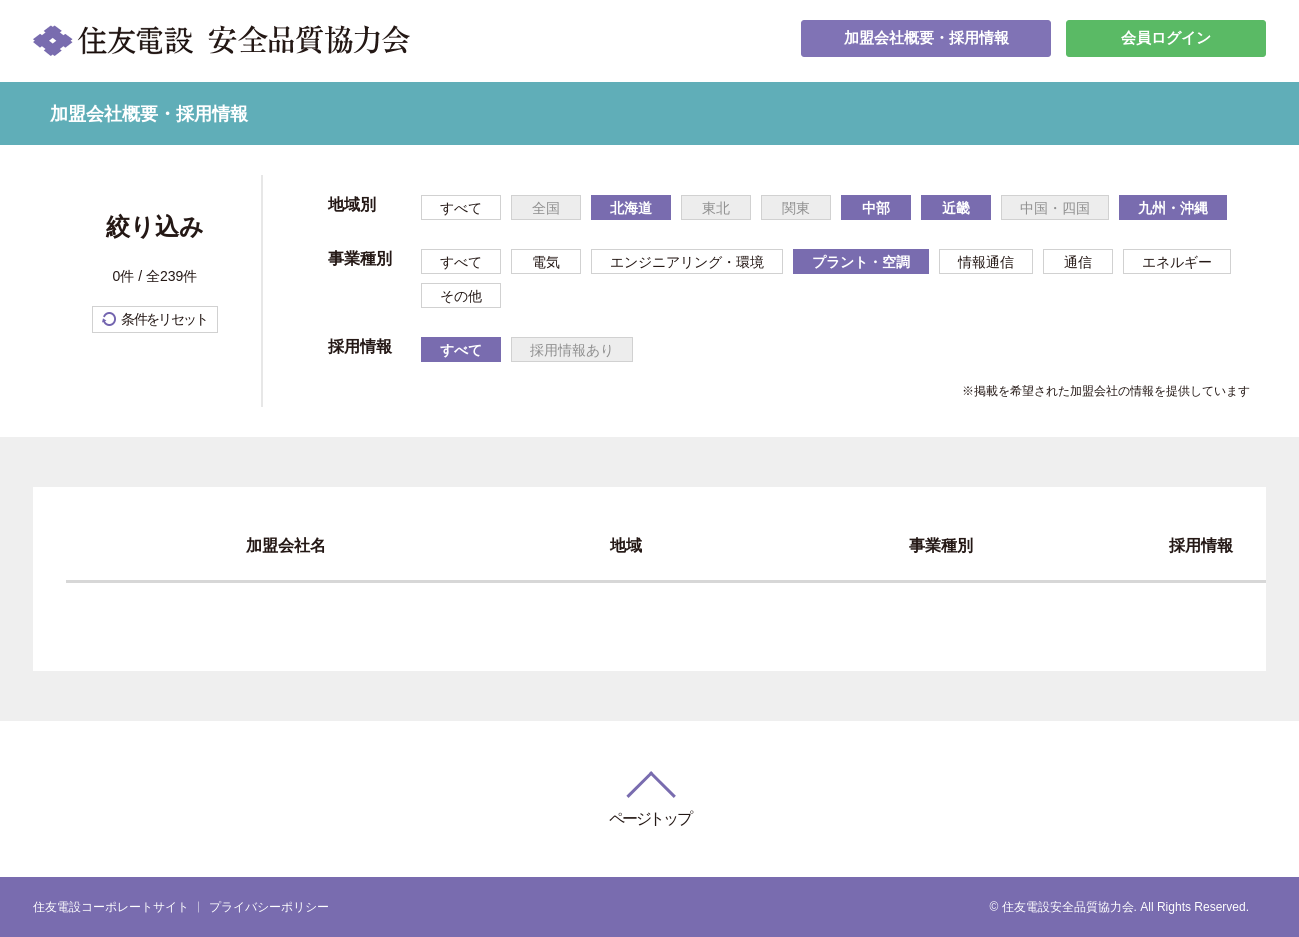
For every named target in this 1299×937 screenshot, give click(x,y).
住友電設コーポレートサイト (111, 907)
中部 (876, 208)
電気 (546, 262)
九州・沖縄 (1173, 208)
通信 (1078, 262)
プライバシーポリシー (269, 907)
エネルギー (1177, 262)
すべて (461, 208)
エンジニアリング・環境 (687, 262)
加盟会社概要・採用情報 (926, 40)
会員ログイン (1166, 40)
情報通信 (986, 262)
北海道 (631, 208)
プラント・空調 (861, 262)
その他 (461, 296)
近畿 (956, 208)
